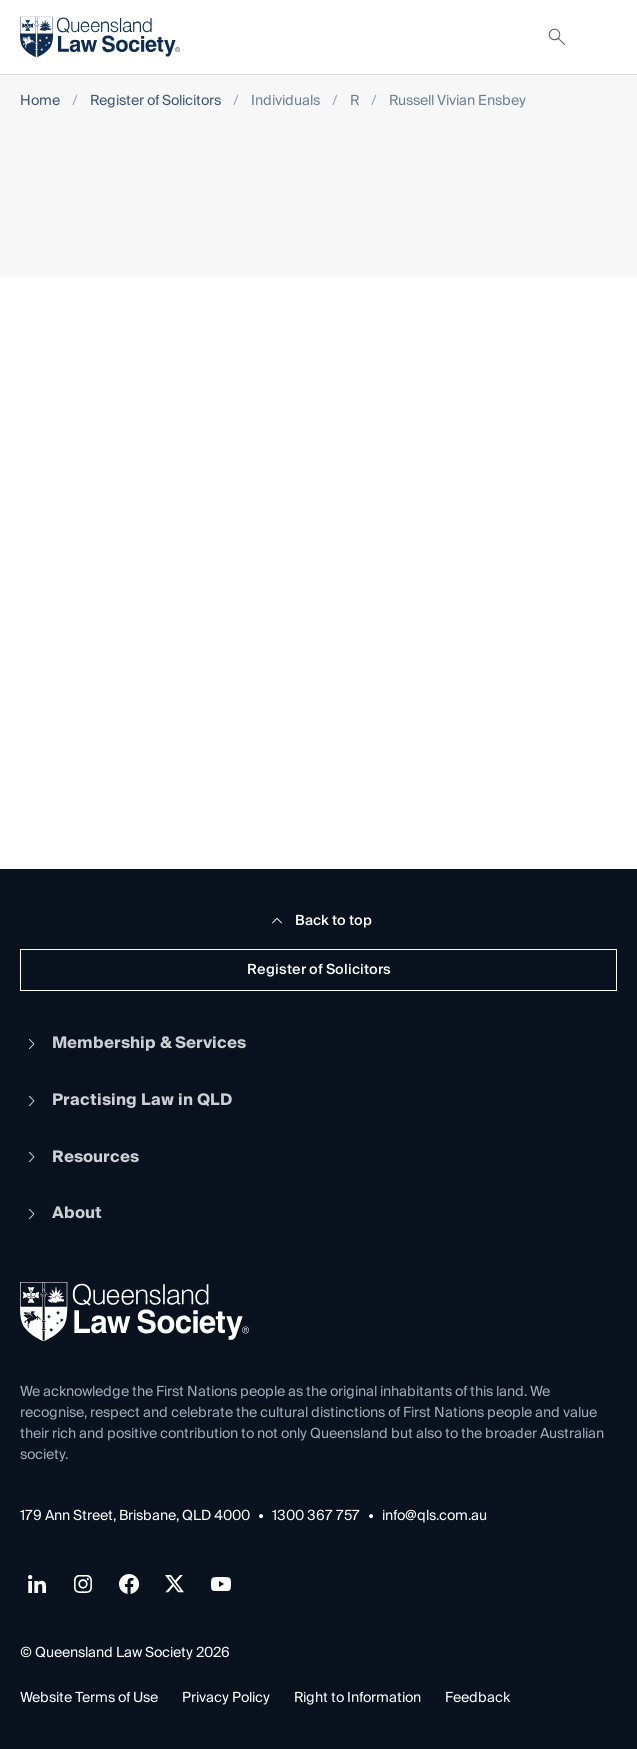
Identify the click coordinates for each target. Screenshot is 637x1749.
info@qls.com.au (434, 1516)
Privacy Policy (226, 1698)
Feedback (477, 1698)
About (61, 1213)
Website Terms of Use (89, 1698)
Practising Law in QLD (126, 1100)
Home (40, 101)
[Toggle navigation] (601, 37)
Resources (79, 1157)
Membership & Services (133, 1043)
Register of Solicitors (155, 101)
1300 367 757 (316, 1516)
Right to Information (357, 1698)
